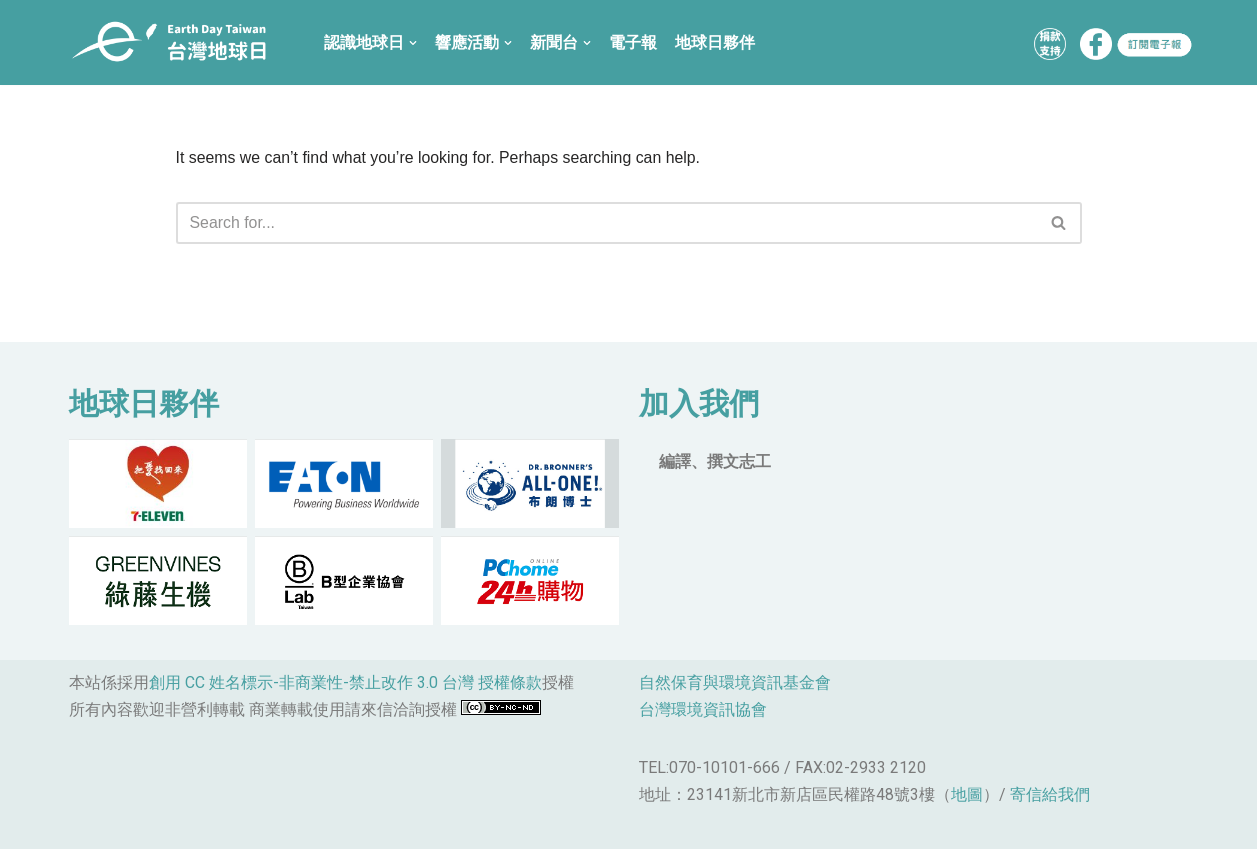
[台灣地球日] (176, 42)
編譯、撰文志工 (715, 462)
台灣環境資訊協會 (703, 711)
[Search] (606, 223)
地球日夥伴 (715, 42)
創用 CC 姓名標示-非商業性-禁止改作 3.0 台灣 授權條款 (345, 684)
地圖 (967, 796)
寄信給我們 (1050, 796)
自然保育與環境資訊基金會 (735, 684)
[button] (1058, 223)
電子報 (633, 42)
